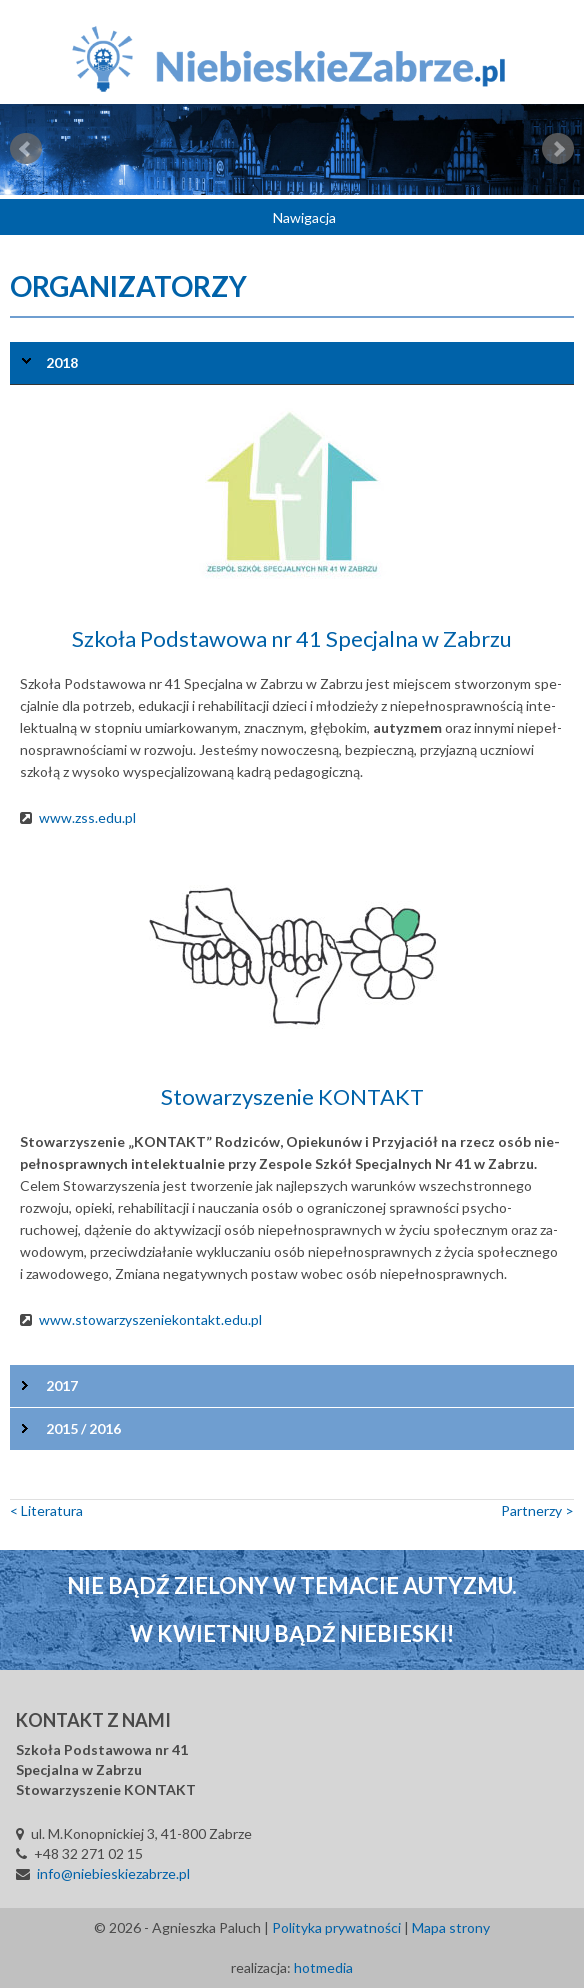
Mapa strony (451, 1927)
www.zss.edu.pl (87, 817)
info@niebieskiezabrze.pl (113, 1873)
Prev (26, 149)
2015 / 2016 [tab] (83, 1428)
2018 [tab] (62, 362)
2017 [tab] (62, 1385)
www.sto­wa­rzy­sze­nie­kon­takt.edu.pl (150, 1319)
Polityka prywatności (336, 1927)
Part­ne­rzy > (537, 1510)
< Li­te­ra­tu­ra (46, 1510)
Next (558, 149)
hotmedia (323, 1967)
